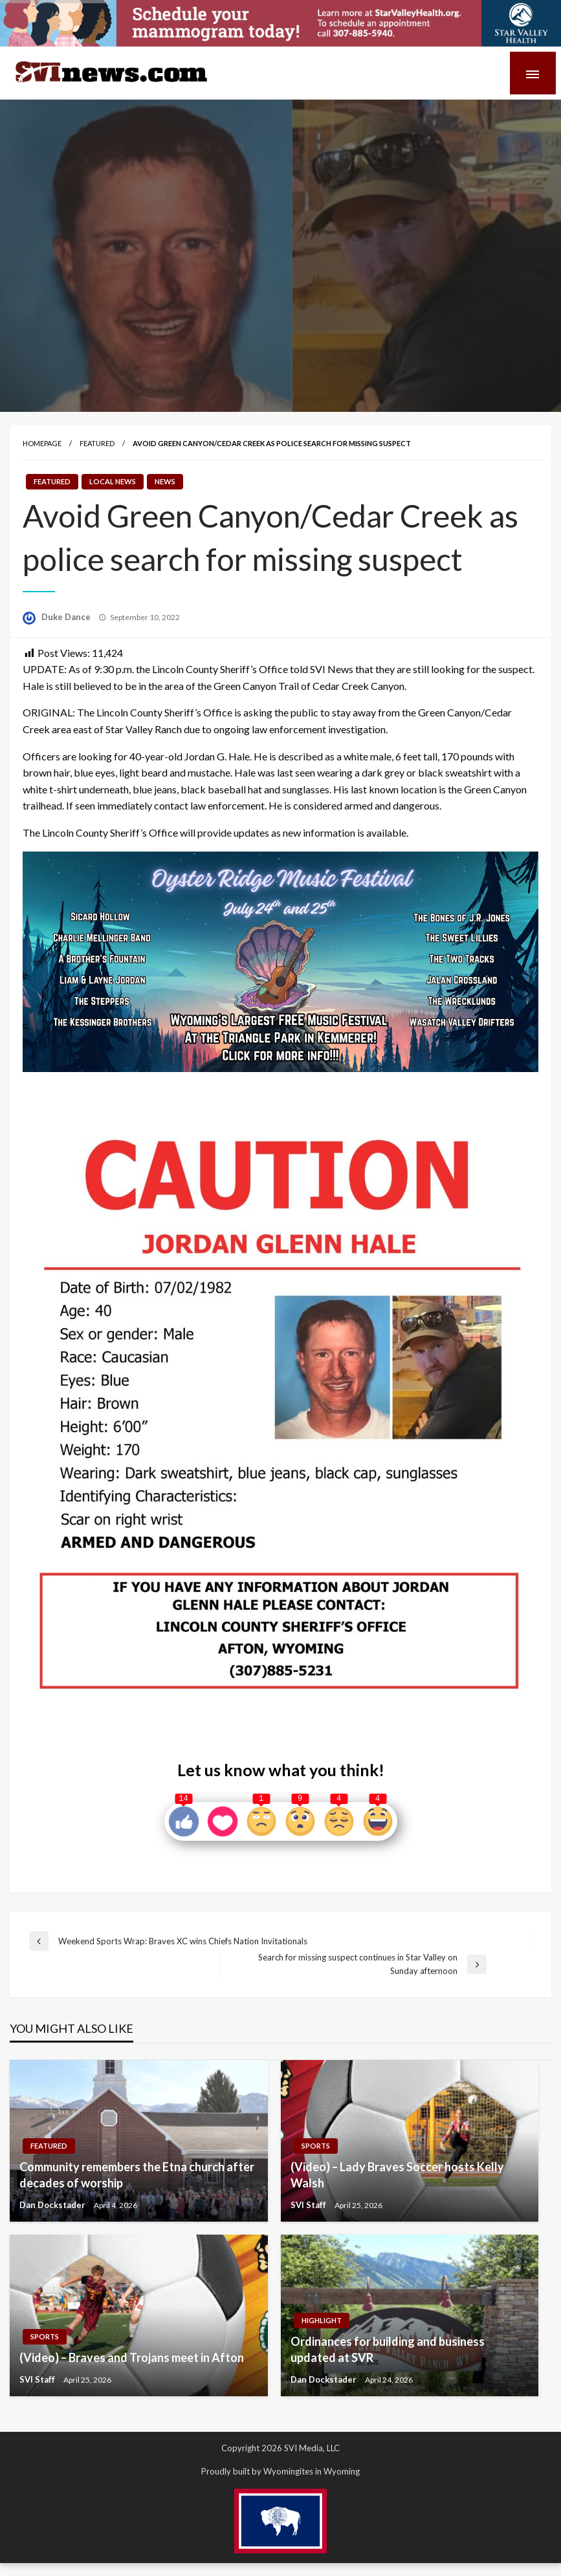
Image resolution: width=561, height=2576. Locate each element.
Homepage (42, 443)
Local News (112, 481)
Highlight (322, 2320)
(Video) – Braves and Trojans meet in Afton (131, 2357)
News (165, 481)
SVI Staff (309, 2205)
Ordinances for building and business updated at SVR (388, 2349)
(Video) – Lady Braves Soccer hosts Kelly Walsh (397, 2175)
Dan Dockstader (53, 2205)
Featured (97, 443)
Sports (316, 2145)
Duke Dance (67, 617)
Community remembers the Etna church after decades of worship (136, 2175)
